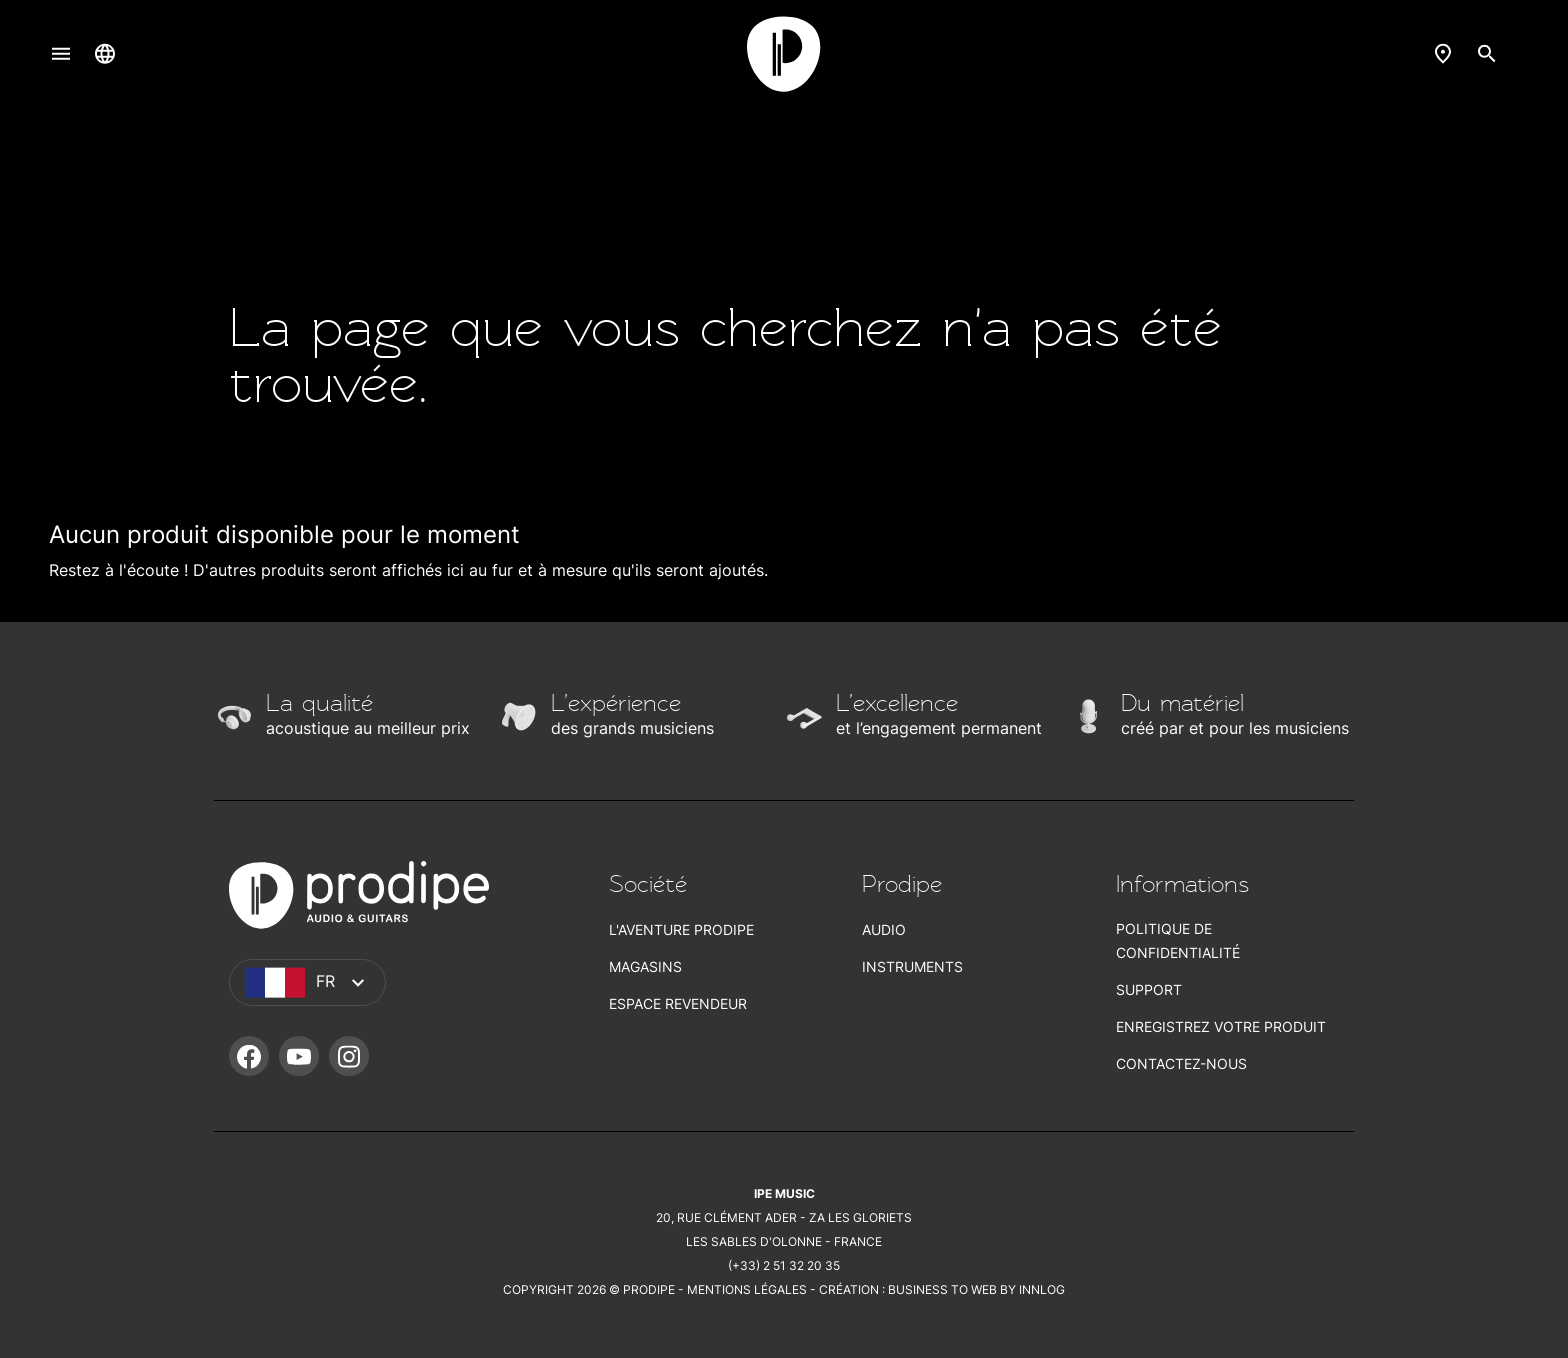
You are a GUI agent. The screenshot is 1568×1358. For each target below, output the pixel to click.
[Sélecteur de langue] (105, 53)
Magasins (645, 966)
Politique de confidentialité (1178, 940)
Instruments (912, 966)
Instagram (349, 1056)
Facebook (249, 1056)
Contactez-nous (1181, 1063)
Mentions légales (747, 1289)
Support (1149, 989)
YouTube (299, 1056)
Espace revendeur (678, 1003)
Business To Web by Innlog (976, 1289)
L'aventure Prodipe (681, 929)
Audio (884, 929)
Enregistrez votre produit (1221, 1026)
